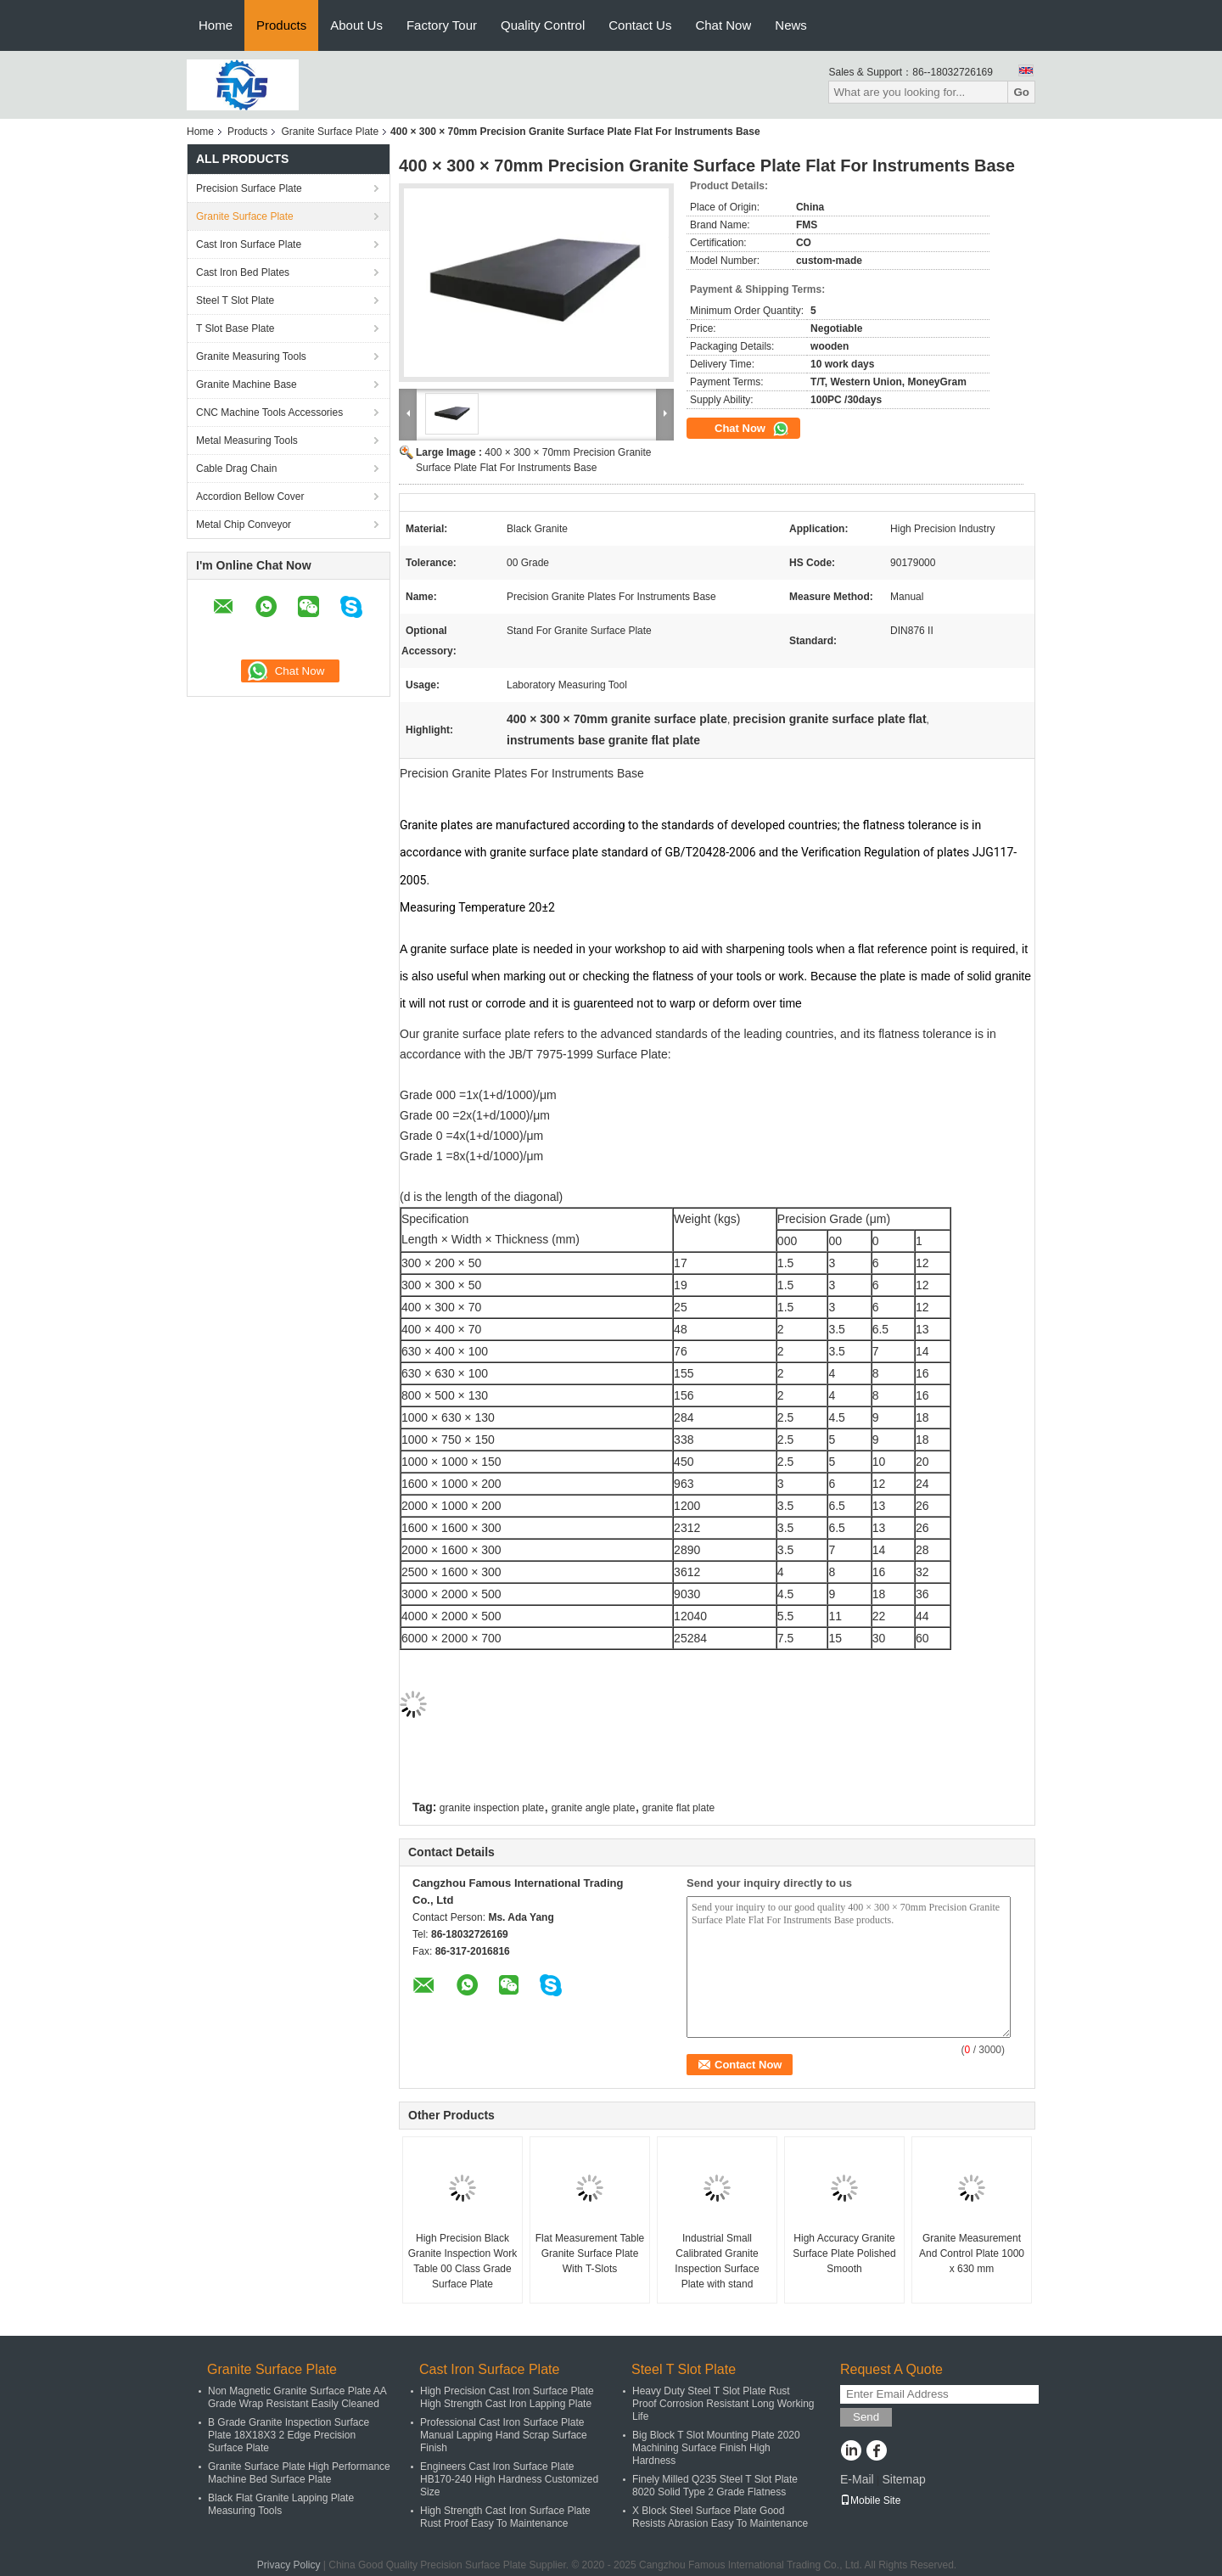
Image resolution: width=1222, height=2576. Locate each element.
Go (1021, 92)
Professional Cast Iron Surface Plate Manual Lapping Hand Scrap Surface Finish (503, 2435)
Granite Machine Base (246, 384)
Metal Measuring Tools (247, 440)
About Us (356, 25)
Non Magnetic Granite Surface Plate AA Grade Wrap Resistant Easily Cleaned (297, 2397)
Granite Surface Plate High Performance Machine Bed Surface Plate (299, 2473)
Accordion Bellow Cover (250, 496)
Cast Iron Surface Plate (248, 244)
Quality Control (543, 25)
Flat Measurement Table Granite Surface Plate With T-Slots (590, 2253)
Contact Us (639, 25)
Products (281, 25)
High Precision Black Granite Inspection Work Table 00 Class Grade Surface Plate (463, 2261)
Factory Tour (441, 25)
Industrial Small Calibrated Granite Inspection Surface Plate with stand (717, 2261)
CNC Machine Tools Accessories (269, 412)
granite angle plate (594, 1808)
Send (866, 2416)
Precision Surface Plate (249, 188)
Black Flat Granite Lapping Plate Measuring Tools (281, 2504)
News (791, 25)
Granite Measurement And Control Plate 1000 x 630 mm (971, 2253)
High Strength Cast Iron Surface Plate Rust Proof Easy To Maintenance (505, 2517)
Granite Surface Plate (329, 131)
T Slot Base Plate (235, 328)
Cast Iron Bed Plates (242, 272)
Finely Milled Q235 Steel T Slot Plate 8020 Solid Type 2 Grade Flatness (715, 2485)
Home (216, 25)
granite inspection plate (492, 1808)
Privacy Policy (289, 2565)
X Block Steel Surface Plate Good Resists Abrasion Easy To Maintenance (720, 2517)
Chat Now (723, 25)
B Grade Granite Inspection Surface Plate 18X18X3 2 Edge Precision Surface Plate (288, 2435)
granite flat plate (678, 1808)
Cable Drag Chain (236, 468)
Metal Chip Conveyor (243, 524)
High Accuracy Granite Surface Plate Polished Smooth (844, 2253)
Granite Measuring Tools (251, 356)
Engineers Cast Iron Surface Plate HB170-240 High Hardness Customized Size (509, 2479)
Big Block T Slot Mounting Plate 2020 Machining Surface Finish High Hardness (716, 2448)
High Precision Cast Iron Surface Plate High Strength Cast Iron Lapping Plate (507, 2397)
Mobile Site (870, 2500)
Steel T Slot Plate (235, 300)
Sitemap (903, 2479)
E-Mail (857, 2479)
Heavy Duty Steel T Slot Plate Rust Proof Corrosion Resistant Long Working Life (723, 2403)
